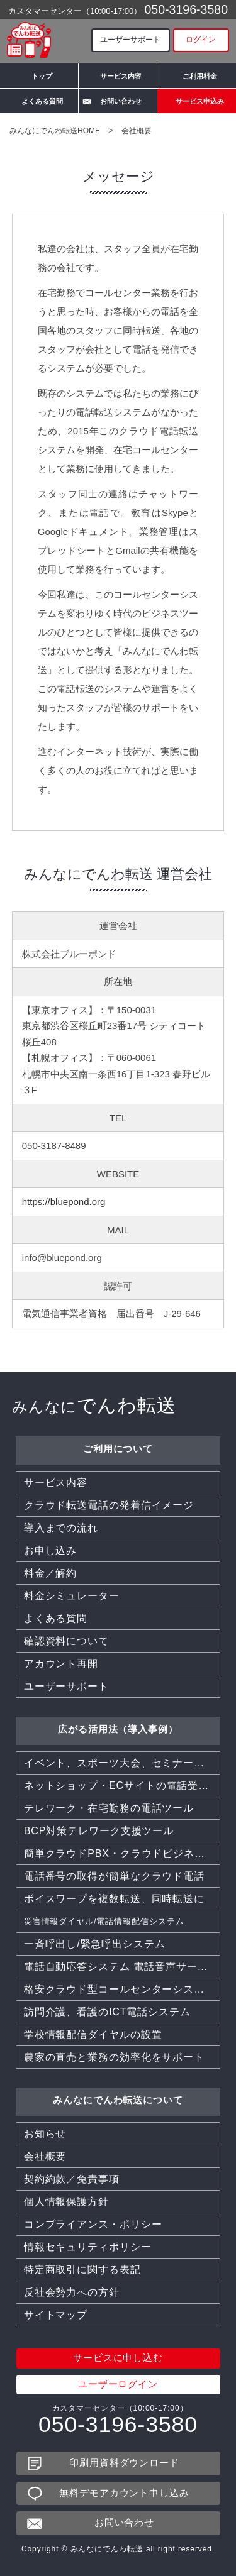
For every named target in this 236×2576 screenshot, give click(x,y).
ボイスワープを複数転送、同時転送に (114, 1898)
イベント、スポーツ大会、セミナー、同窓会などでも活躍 (122, 1763)
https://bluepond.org (64, 1201)
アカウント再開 (61, 1663)
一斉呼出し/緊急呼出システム (95, 1944)
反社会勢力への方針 (72, 2292)
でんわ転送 (94, 1405)
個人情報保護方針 (66, 2201)
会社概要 (45, 2156)
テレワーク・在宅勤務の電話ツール (109, 1808)
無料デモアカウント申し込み (124, 2493)
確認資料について (66, 1641)
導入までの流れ (61, 1527)
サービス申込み (200, 101)
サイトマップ (55, 2314)
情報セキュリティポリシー (88, 2247)
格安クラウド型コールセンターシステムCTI (122, 1989)
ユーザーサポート (130, 39)
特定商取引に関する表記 (82, 2269)
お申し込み (50, 1550)
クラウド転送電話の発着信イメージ (109, 1505)
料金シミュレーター (72, 1595)
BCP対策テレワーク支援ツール (99, 1830)
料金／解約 (50, 1573)
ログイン (201, 39)
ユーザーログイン (118, 2384)
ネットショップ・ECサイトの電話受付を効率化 (122, 1785)
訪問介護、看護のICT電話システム (107, 2011)
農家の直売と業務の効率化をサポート (114, 2057)
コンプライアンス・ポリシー (93, 2224)
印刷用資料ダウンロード (124, 2463)
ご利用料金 (200, 76)
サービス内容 (121, 76)
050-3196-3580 (186, 9)
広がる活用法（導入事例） (118, 1729)
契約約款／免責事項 (72, 2179)
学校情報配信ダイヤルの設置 (93, 2034)
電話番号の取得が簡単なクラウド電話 (114, 1876)
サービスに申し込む (118, 2358)
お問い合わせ (121, 101)
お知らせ (45, 2133)
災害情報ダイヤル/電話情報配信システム (104, 1921)
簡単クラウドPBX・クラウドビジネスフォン (122, 1853)
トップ (41, 76)
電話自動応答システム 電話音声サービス (121, 1966)
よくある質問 (42, 101)
